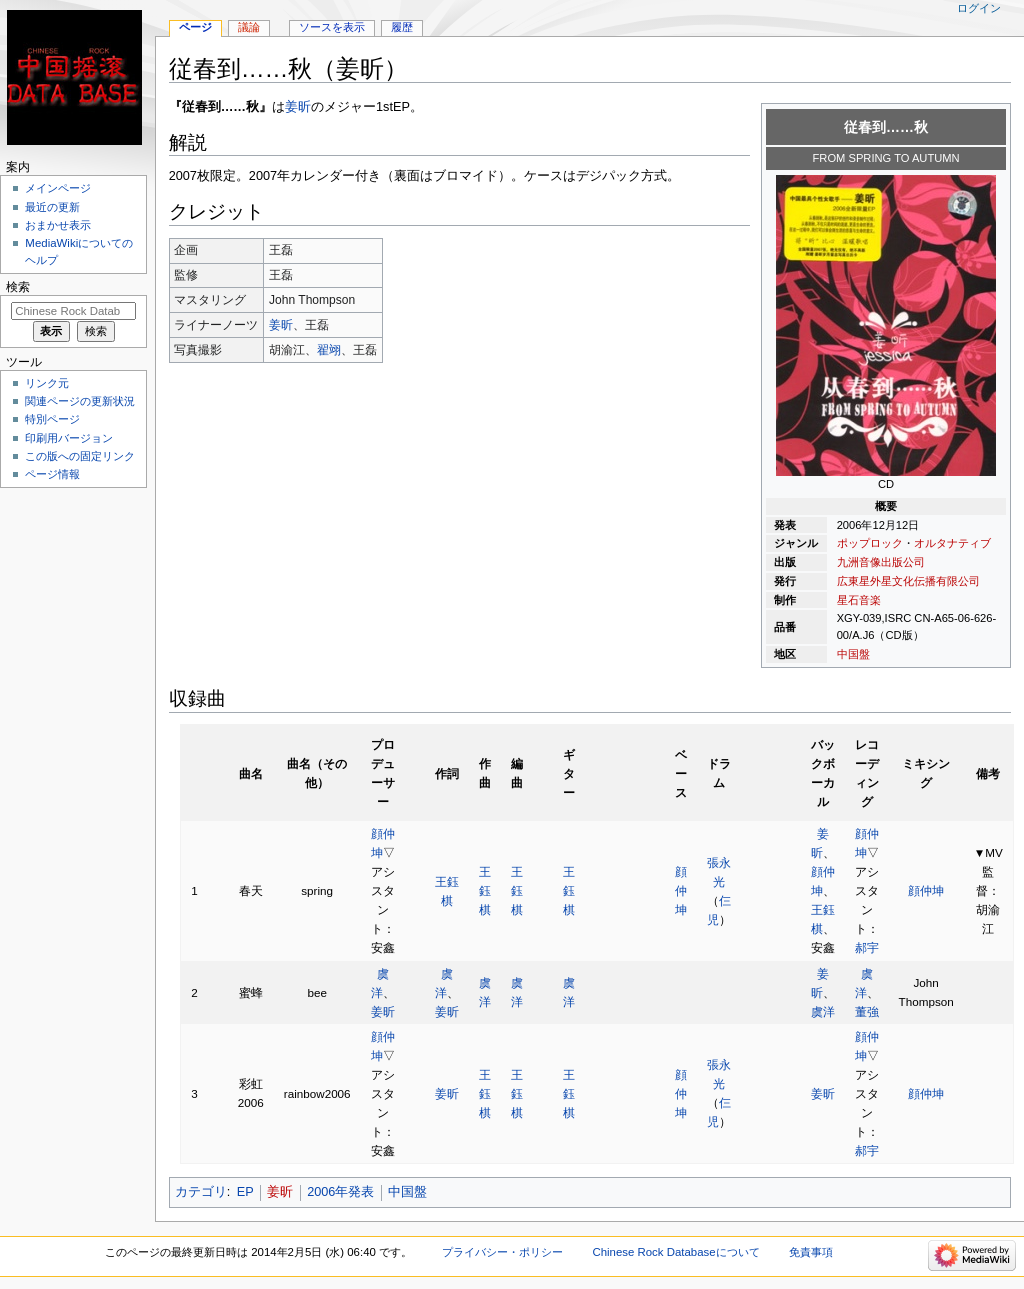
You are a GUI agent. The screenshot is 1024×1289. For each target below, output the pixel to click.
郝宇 (867, 947)
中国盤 (853, 654)
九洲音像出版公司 (881, 562)
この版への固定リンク (80, 456)
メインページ (58, 188)
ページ (195, 27)
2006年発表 (340, 1192)
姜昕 (298, 107)
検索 (18, 287)
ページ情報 (52, 474)
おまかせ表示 (58, 225)
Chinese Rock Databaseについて (675, 1252)
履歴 (402, 27)
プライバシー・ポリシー (502, 1252)
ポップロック (870, 543)
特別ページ (52, 419)
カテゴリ (201, 1192)
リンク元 (47, 383)
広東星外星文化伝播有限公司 (908, 581)
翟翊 (329, 350)
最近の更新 (52, 207)
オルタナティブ (952, 543)
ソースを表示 (332, 27)
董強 (867, 1011)
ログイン (979, 8)
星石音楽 (859, 600)
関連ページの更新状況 (80, 401)
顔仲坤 (681, 890)
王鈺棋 (485, 890)
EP (245, 1192)
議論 (249, 27)
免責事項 (811, 1252)
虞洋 (823, 1011)
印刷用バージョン (69, 438)
